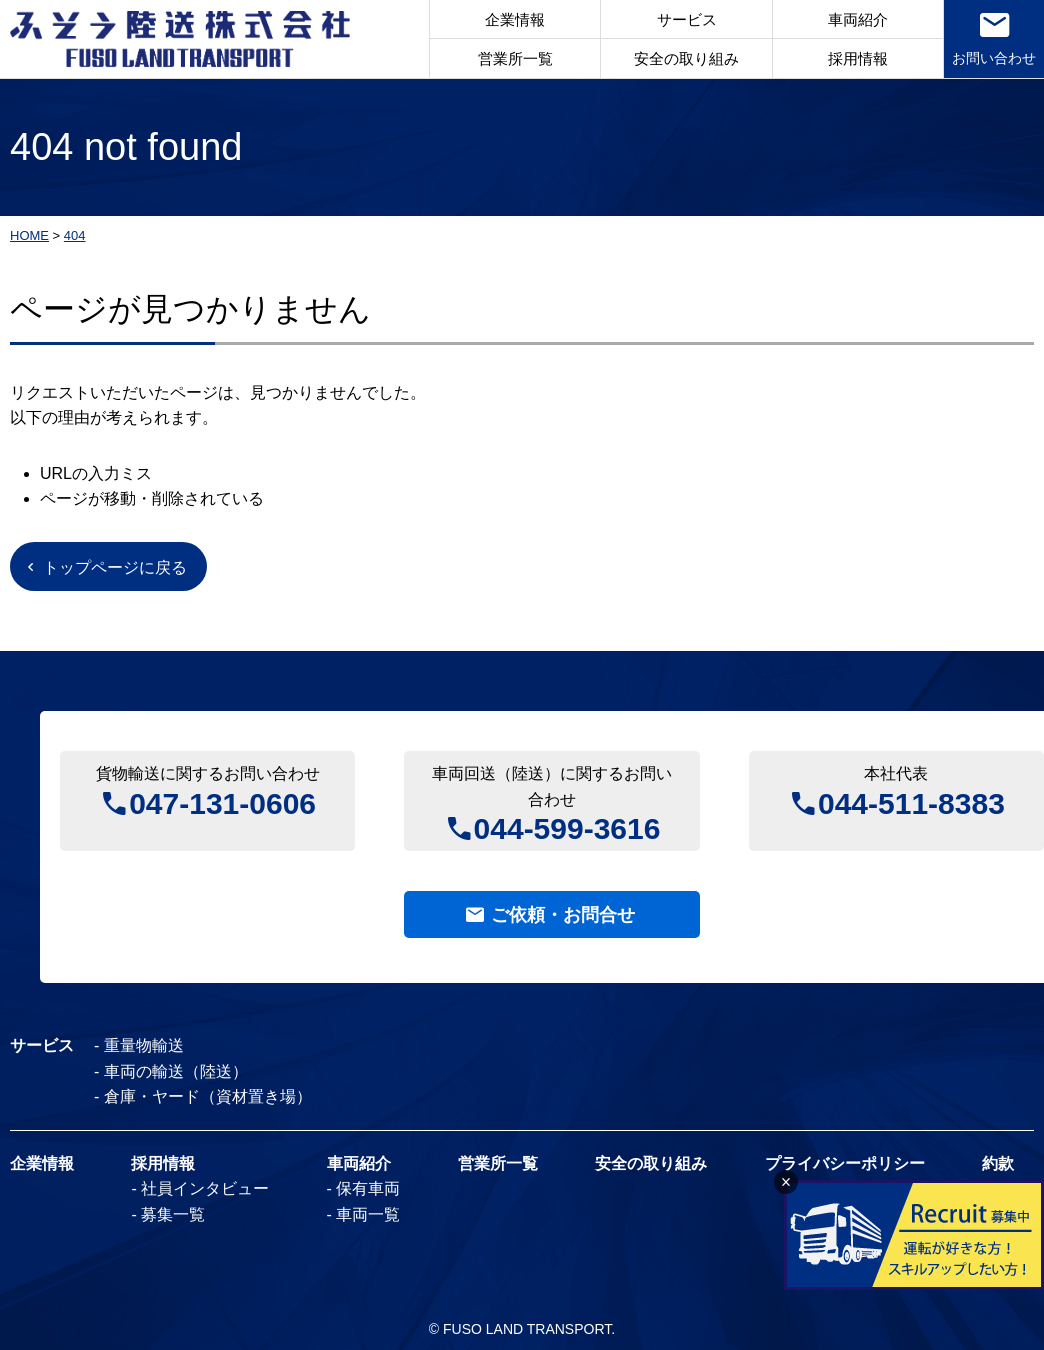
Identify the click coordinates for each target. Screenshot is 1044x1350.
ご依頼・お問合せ (563, 915)
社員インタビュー (205, 1188)
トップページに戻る (115, 567)
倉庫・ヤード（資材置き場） (208, 1096)
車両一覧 (368, 1214)
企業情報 (515, 19)
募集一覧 (173, 1214)
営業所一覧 (515, 58)
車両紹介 (858, 19)
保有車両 (368, 1188)
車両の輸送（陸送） (176, 1071)
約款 (998, 1163)
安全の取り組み (686, 58)
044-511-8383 (911, 801)
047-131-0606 (222, 801)
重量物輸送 (144, 1045)
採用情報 (858, 58)
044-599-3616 (567, 826)
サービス (687, 19)
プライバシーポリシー (845, 1163)
